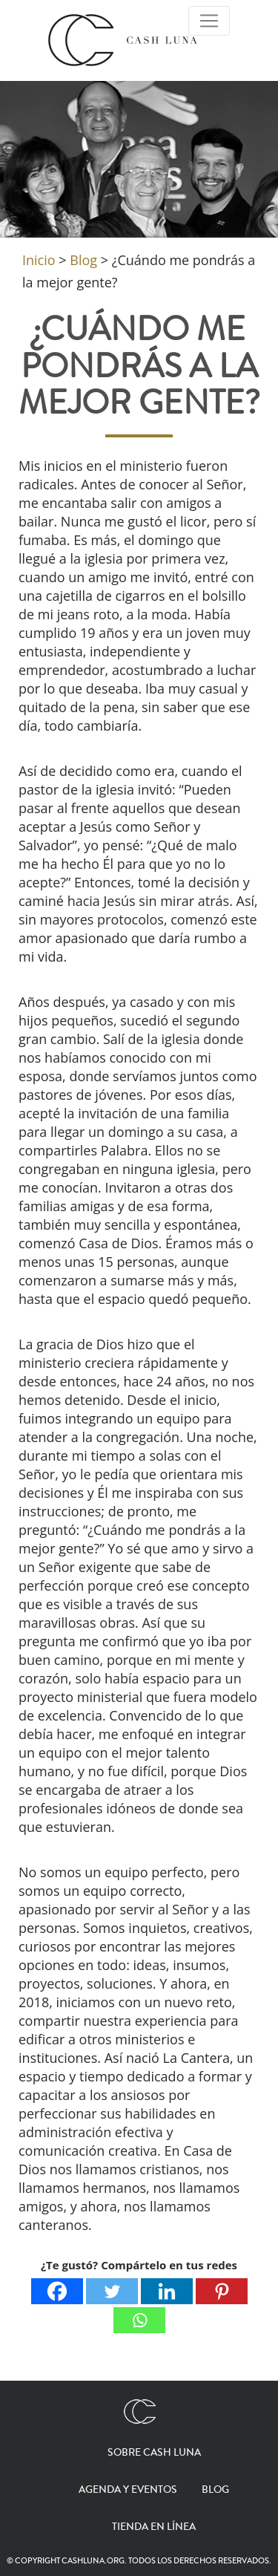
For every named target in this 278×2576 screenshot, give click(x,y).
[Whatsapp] (139, 2320)
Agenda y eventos (128, 2489)
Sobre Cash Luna (154, 2452)
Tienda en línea (154, 2527)
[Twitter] (112, 2291)
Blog (215, 2489)
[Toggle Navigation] (209, 21)
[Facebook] (57, 2291)
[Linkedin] (167, 2291)
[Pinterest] (222, 2291)
